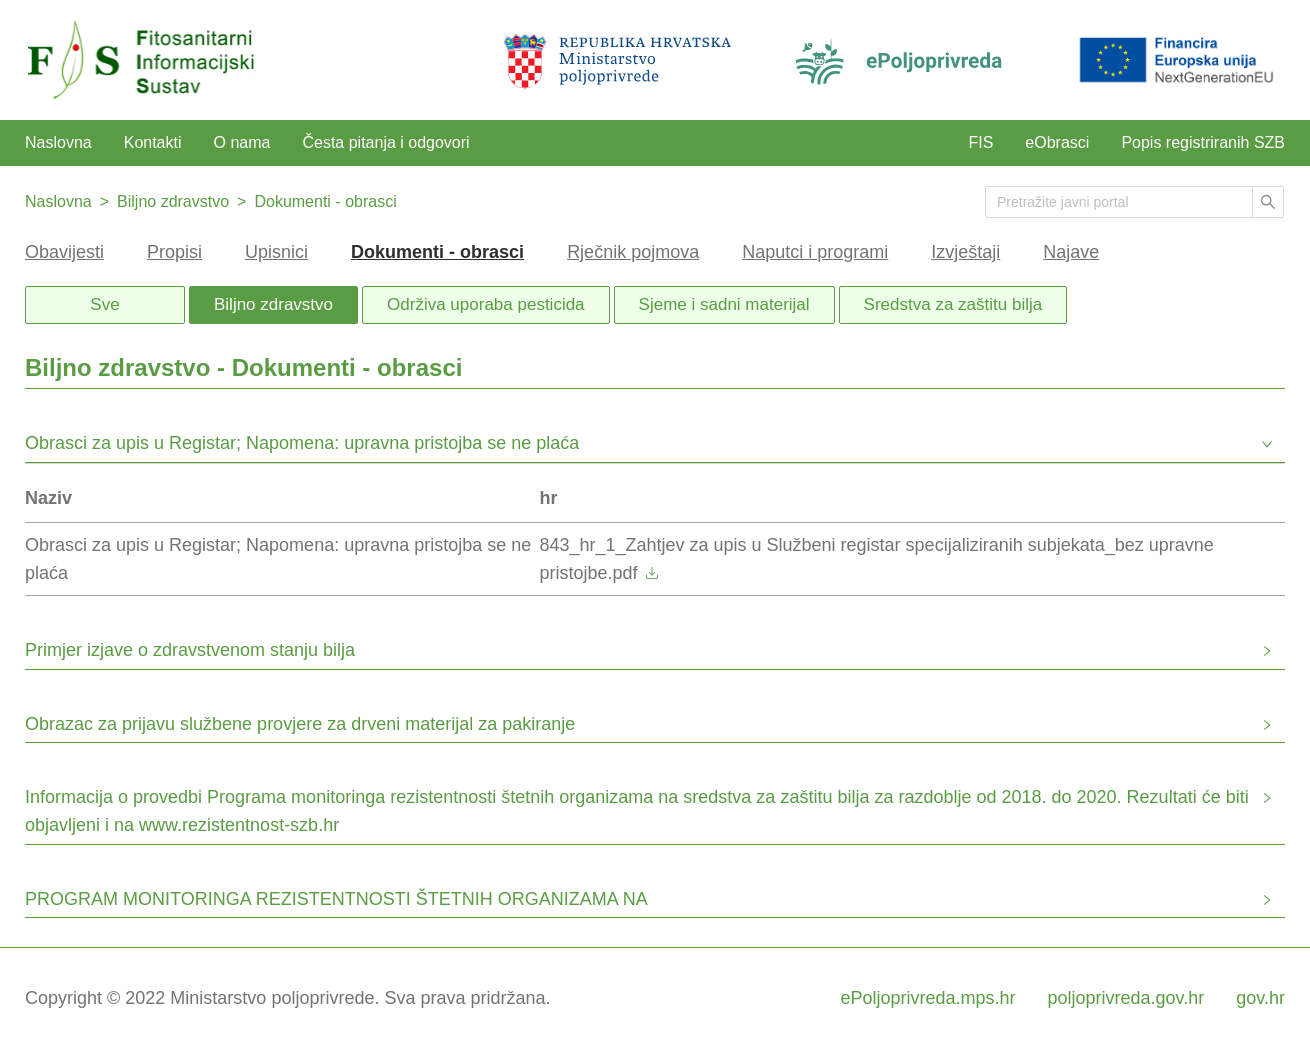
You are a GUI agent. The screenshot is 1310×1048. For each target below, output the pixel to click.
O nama (242, 142)
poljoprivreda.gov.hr (1126, 998)
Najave (1071, 252)
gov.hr (1260, 998)
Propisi (174, 252)
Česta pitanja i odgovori (385, 142)
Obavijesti (64, 252)
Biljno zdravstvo (173, 201)
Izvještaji (965, 252)
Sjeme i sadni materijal (724, 304)
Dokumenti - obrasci (325, 201)
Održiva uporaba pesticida (486, 304)
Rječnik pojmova (633, 252)
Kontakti (153, 142)
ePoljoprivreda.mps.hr (927, 998)
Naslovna (58, 142)
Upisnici (276, 252)
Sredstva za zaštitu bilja (953, 304)
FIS (980, 142)
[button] (655, 445)
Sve (104, 304)
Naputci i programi (815, 252)
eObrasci (1057, 142)
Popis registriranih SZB (1203, 142)
